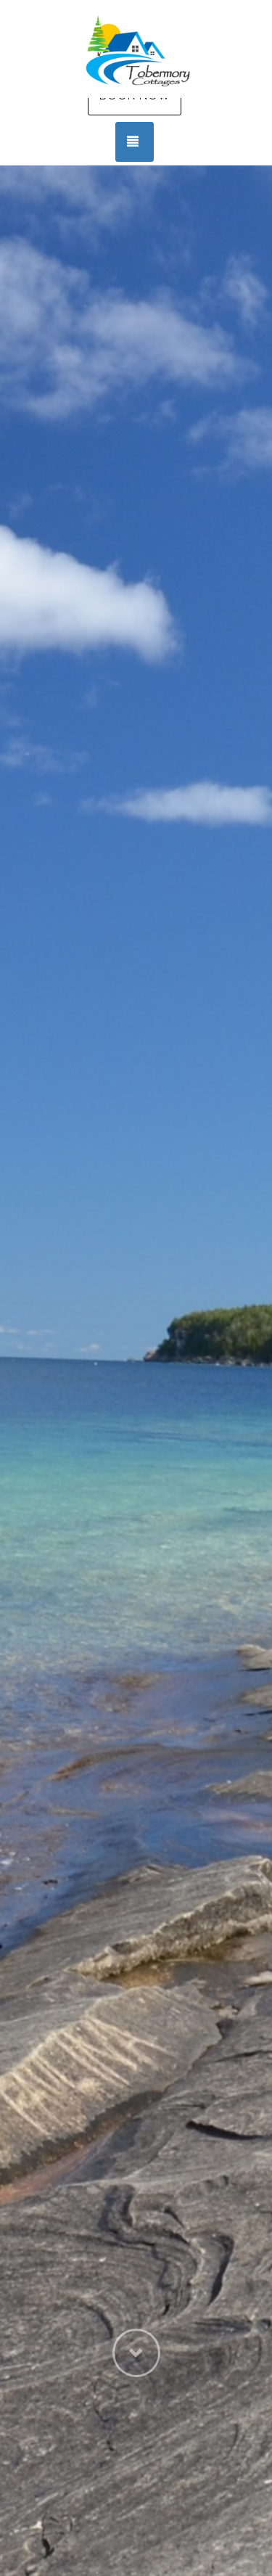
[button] (136, 2455)
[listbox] (136, 1370)
